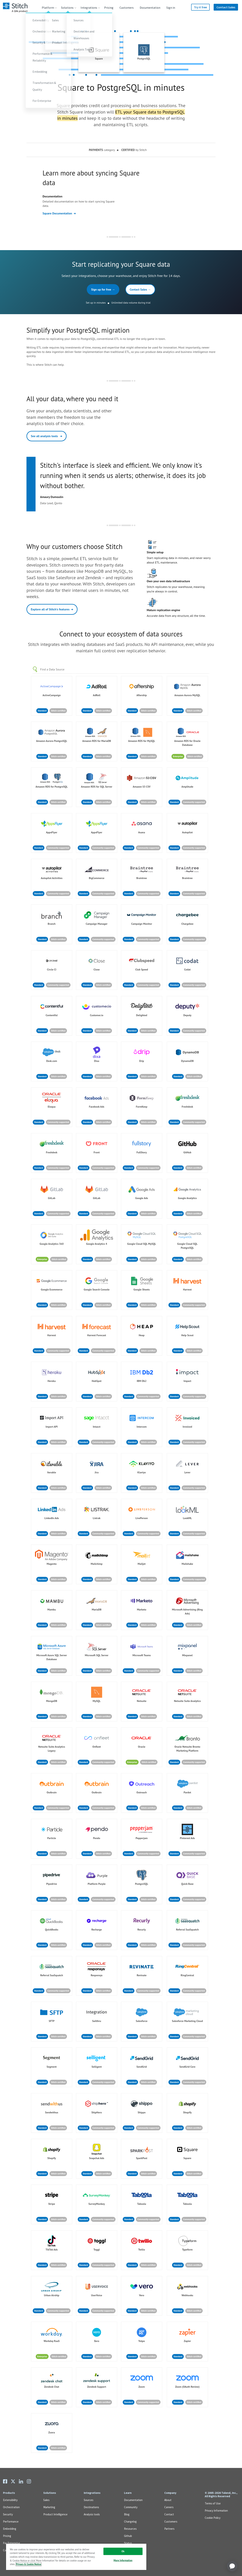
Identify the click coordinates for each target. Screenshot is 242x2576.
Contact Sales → (140, 289)
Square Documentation (59, 213)
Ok (123, 2551)
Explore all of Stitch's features (52, 609)
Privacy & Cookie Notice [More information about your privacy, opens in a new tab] (28, 2564)
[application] (232, 2566)
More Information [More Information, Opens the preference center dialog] (123, 2560)
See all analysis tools (46, 436)
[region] (76, 2556)
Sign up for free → (103, 289)
